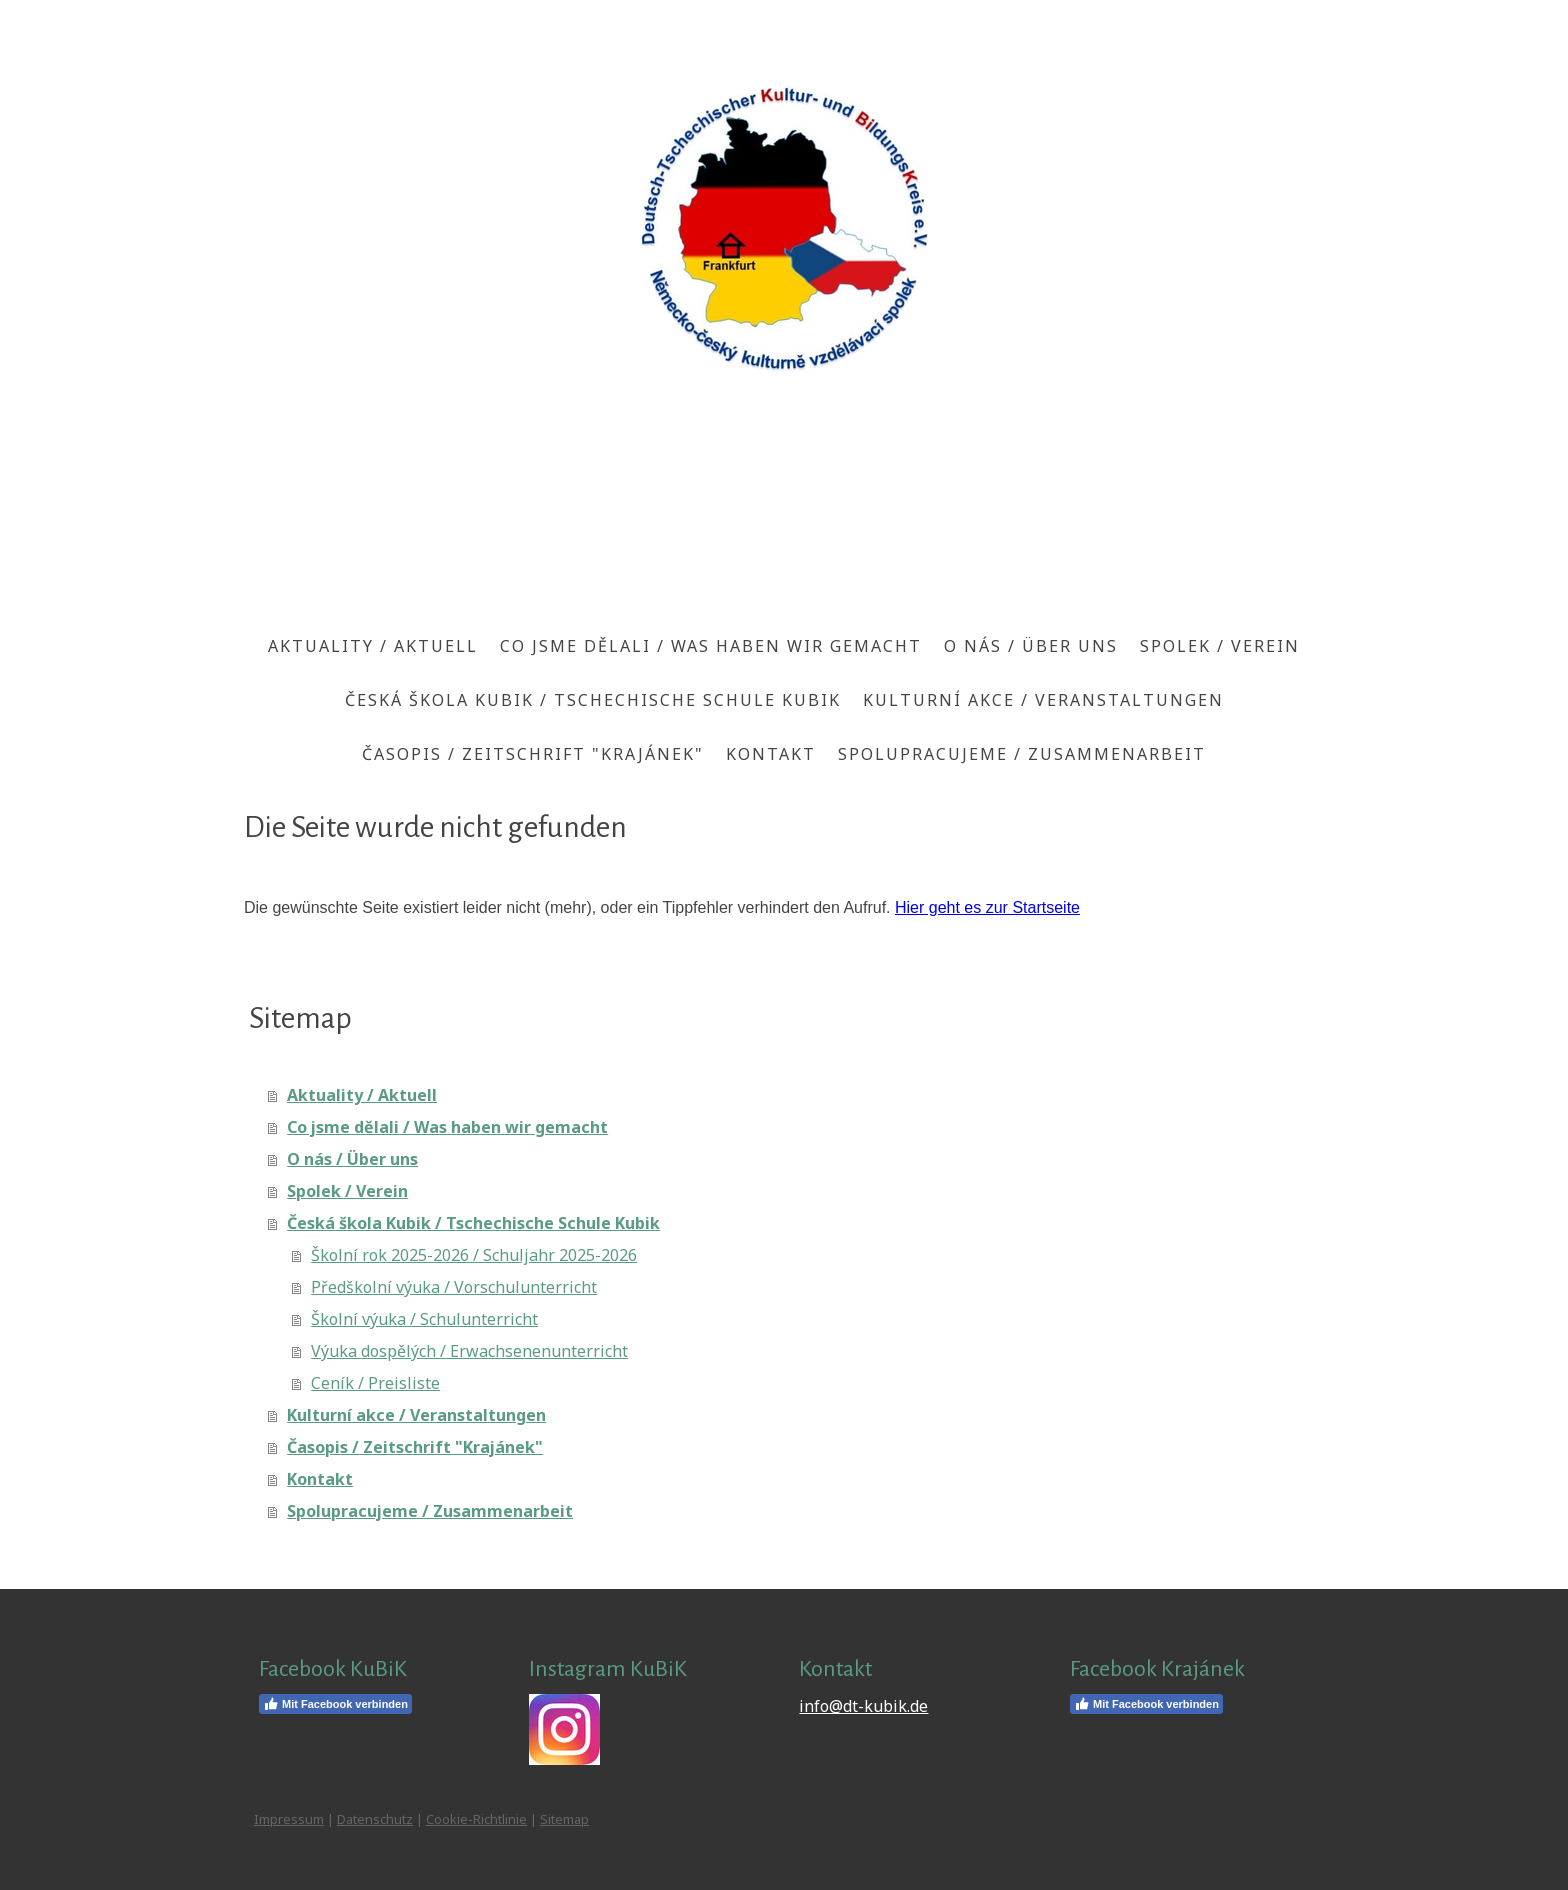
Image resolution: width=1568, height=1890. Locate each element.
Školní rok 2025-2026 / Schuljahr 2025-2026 (474, 1255)
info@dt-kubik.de (863, 1706)
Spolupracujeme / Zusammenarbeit (1022, 754)
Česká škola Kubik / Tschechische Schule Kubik (593, 700)
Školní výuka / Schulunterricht (424, 1319)
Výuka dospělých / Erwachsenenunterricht (469, 1351)
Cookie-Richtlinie (476, 1819)
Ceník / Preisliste (375, 1383)
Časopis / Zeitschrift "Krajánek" (533, 754)
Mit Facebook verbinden (335, 1704)
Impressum (289, 1819)
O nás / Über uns (1031, 646)
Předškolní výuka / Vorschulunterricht (454, 1287)
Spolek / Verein (1220, 646)
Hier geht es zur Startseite (987, 907)
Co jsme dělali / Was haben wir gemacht (711, 646)
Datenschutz (375, 1819)
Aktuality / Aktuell (373, 646)
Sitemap (564, 1819)
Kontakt (771, 754)
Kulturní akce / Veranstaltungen (1043, 700)
